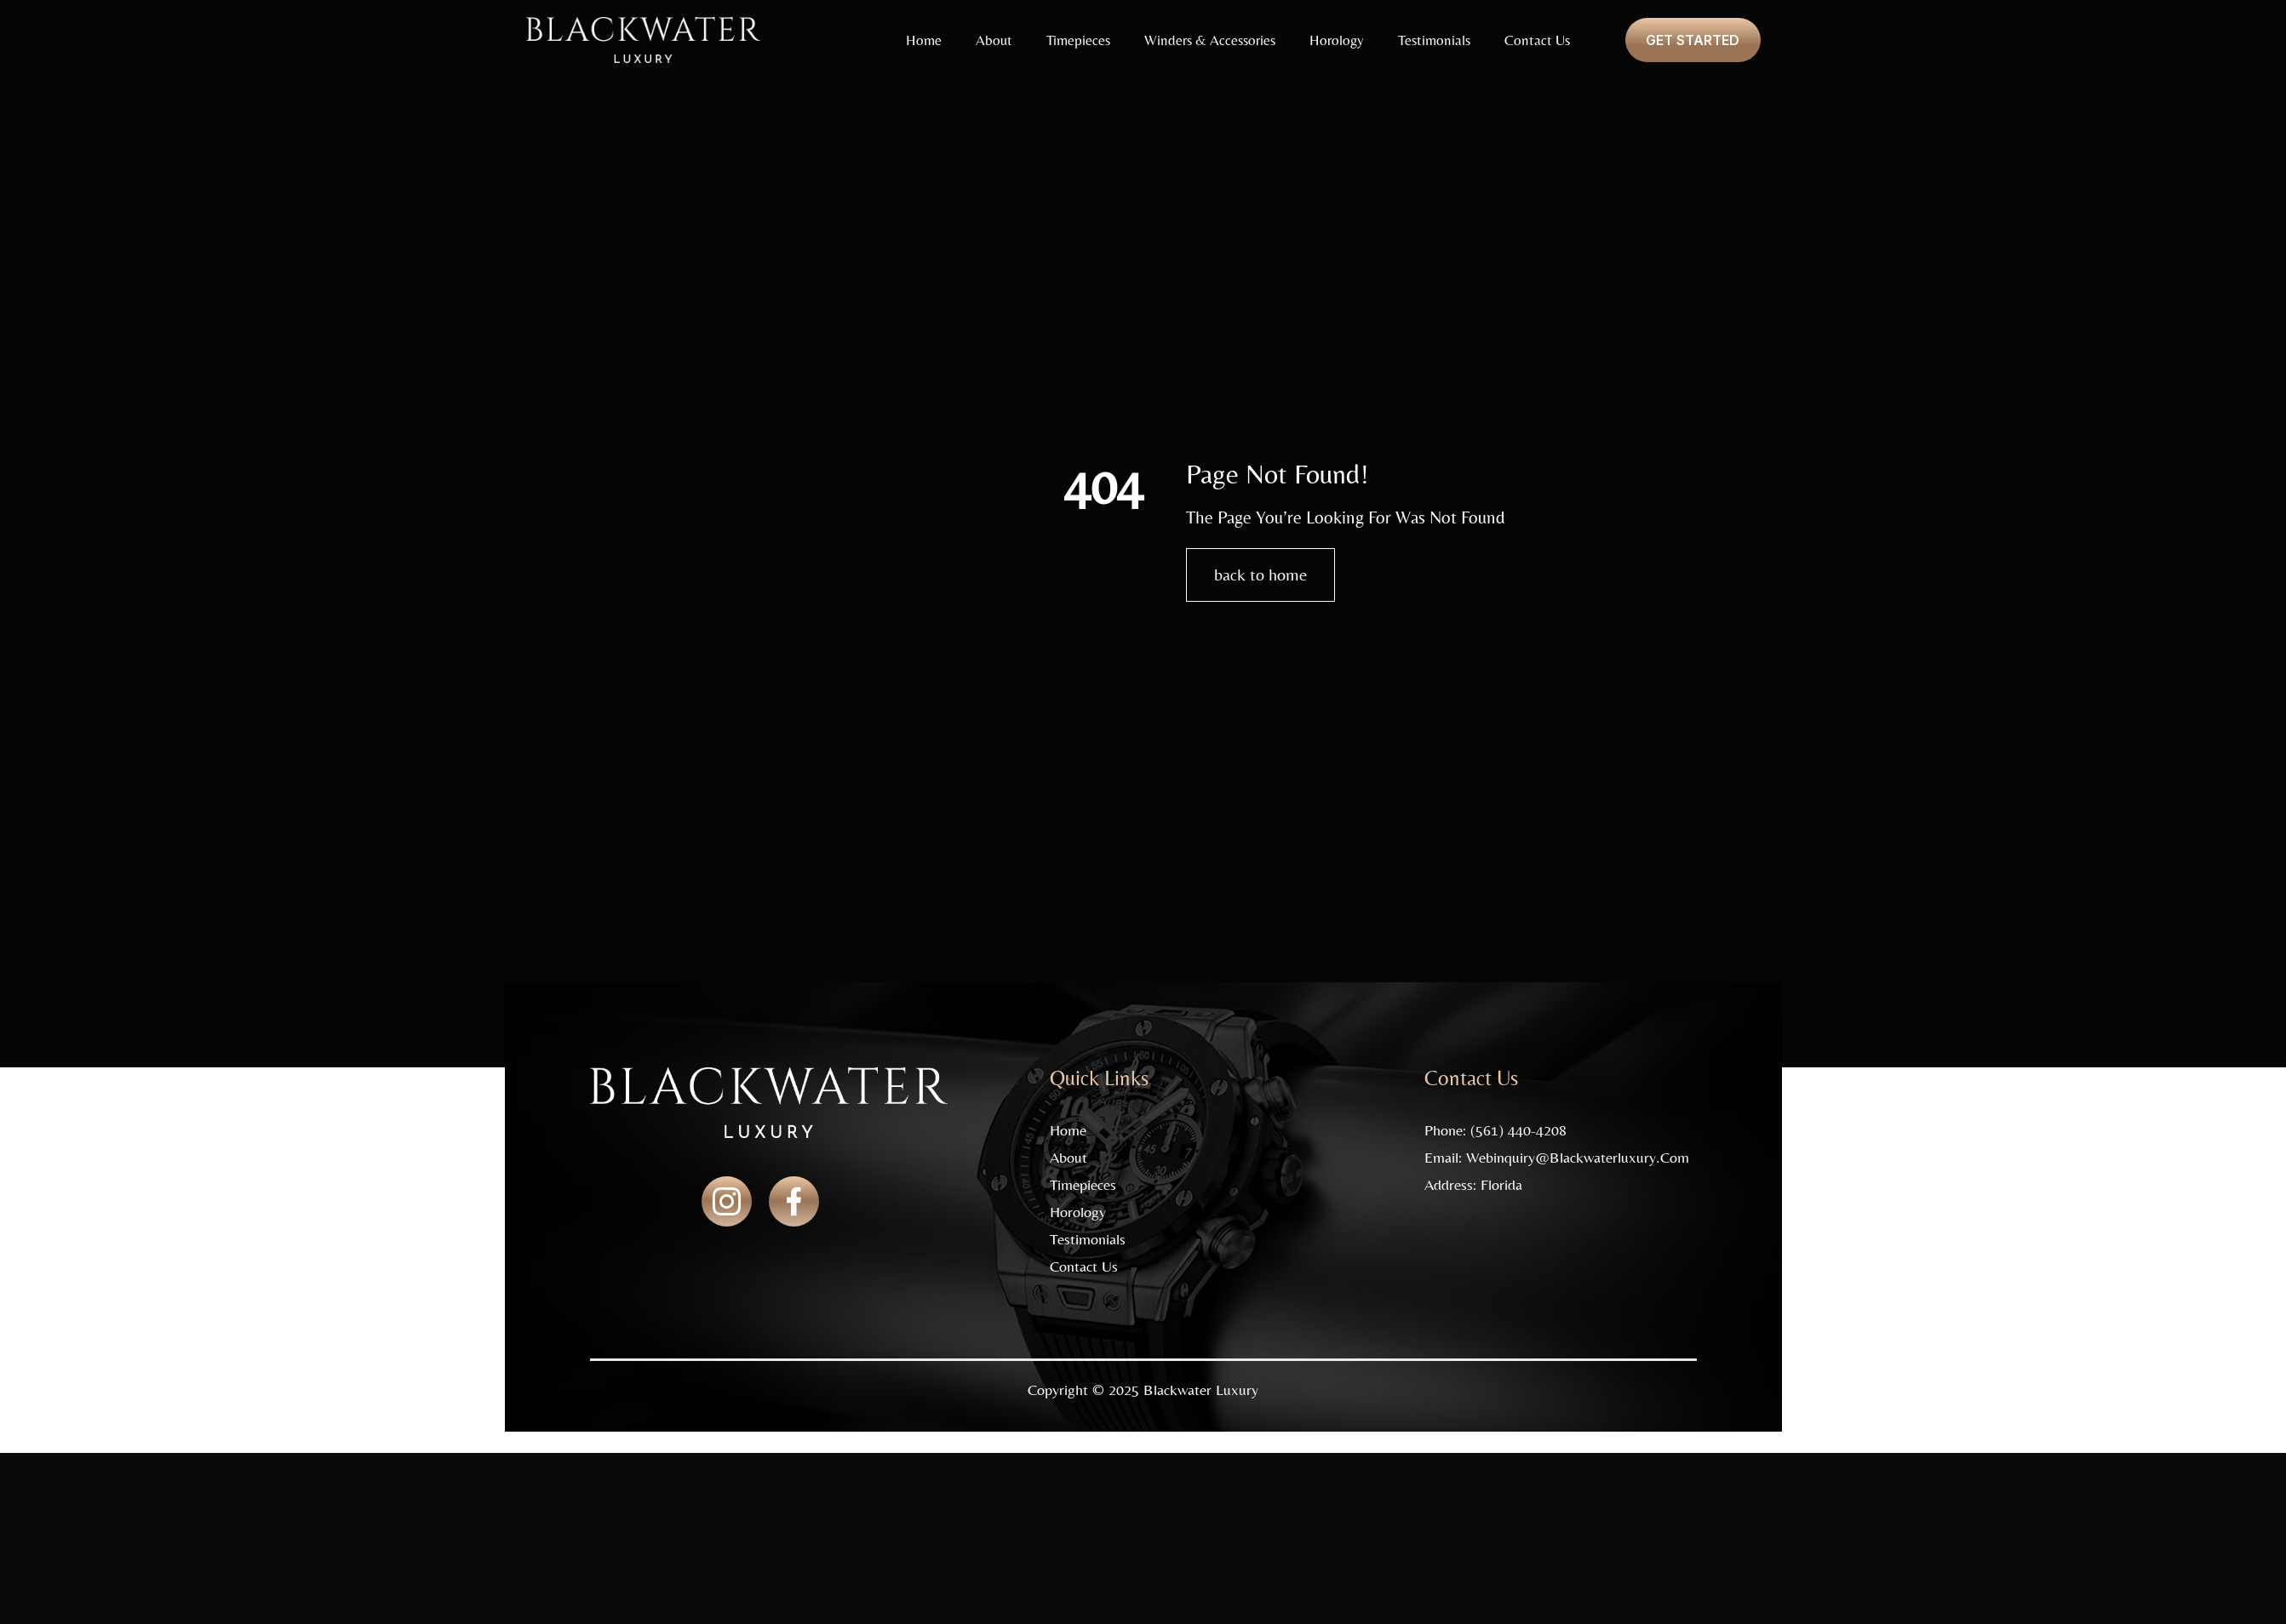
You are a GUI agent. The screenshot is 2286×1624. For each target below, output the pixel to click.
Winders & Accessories (1209, 40)
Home (923, 40)
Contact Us (1536, 40)
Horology (1336, 40)
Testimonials (1433, 40)
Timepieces (1077, 40)
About (993, 40)
